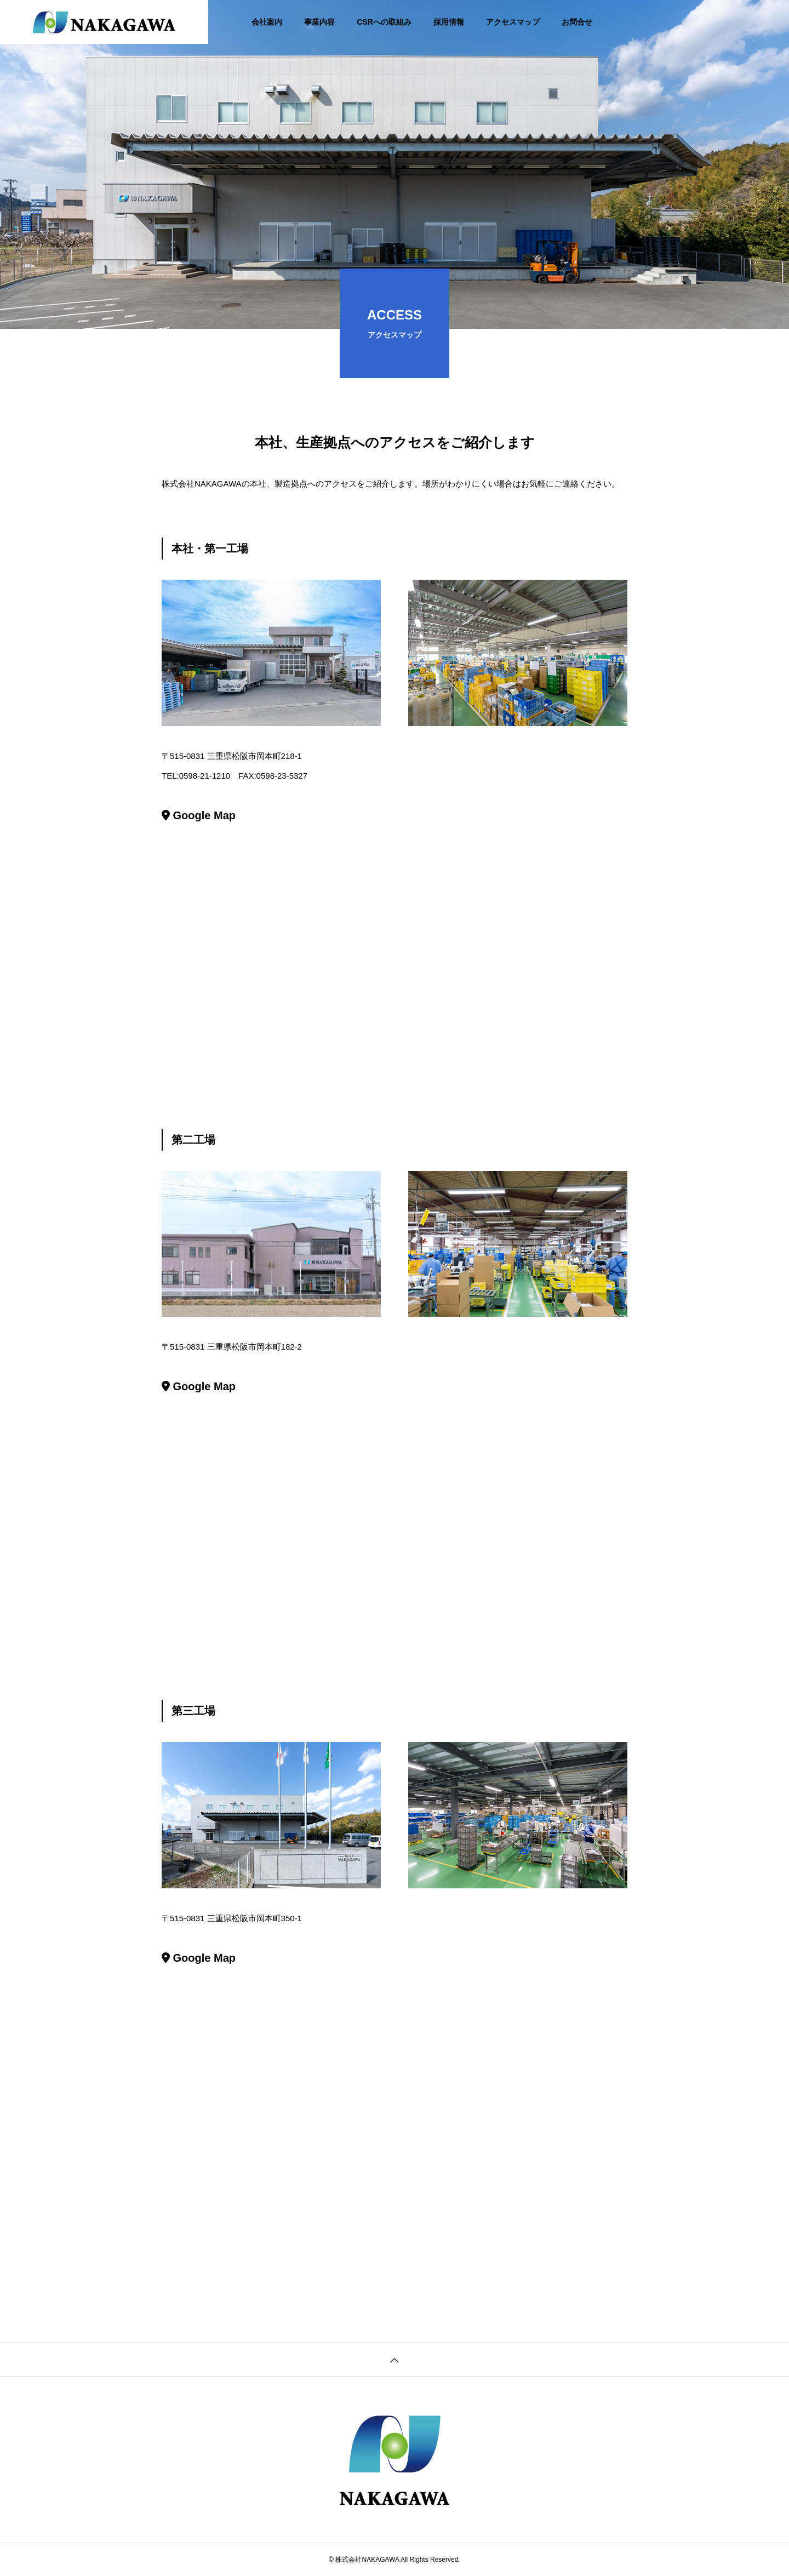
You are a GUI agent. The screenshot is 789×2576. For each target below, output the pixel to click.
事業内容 (319, 22)
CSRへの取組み (384, 22)
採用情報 (448, 22)
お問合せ (577, 22)
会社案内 (266, 22)
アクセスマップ (513, 22)
